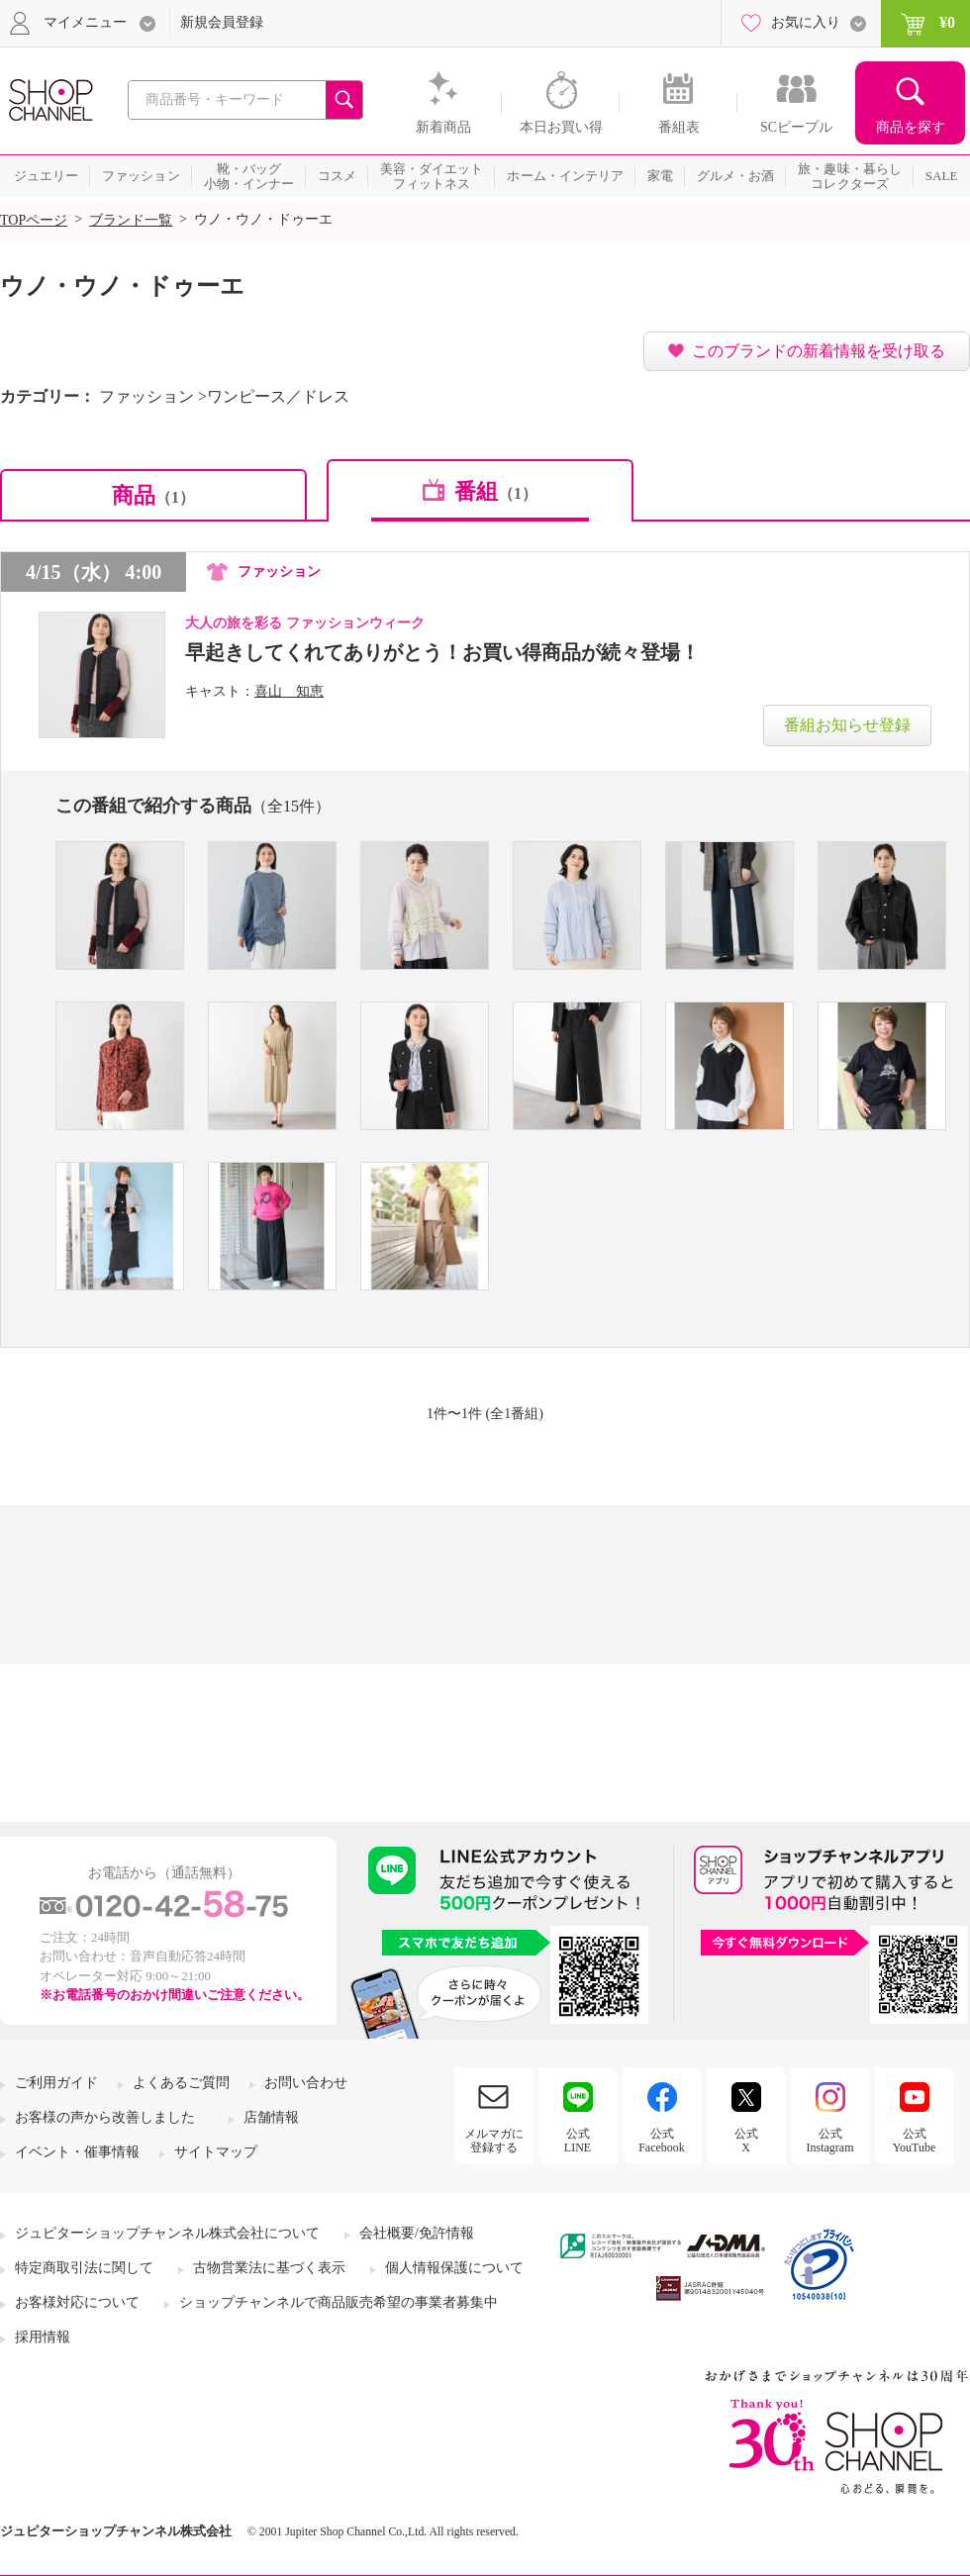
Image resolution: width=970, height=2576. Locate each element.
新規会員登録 (221, 22)
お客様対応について (77, 2302)
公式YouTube (914, 2140)
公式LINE (577, 2140)
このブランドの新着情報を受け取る (818, 350)
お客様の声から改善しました (105, 2117)
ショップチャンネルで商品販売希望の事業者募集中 (338, 2302)
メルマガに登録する (494, 2140)
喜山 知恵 (289, 691)
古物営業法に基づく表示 (269, 2267)
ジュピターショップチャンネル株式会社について (167, 2233)
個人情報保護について (454, 2267)
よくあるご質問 (181, 2082)
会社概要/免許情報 (416, 2233)
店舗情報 (271, 2117)
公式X (746, 2140)
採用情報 (42, 2337)
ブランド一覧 (130, 220)
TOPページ (33, 220)
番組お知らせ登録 (847, 724)
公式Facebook (661, 2140)
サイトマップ (215, 2152)
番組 (495, 491)
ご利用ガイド (56, 2082)
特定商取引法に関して (84, 2267)
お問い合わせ (305, 2082)
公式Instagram (830, 2140)
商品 (153, 495)
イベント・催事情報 (77, 2152)
